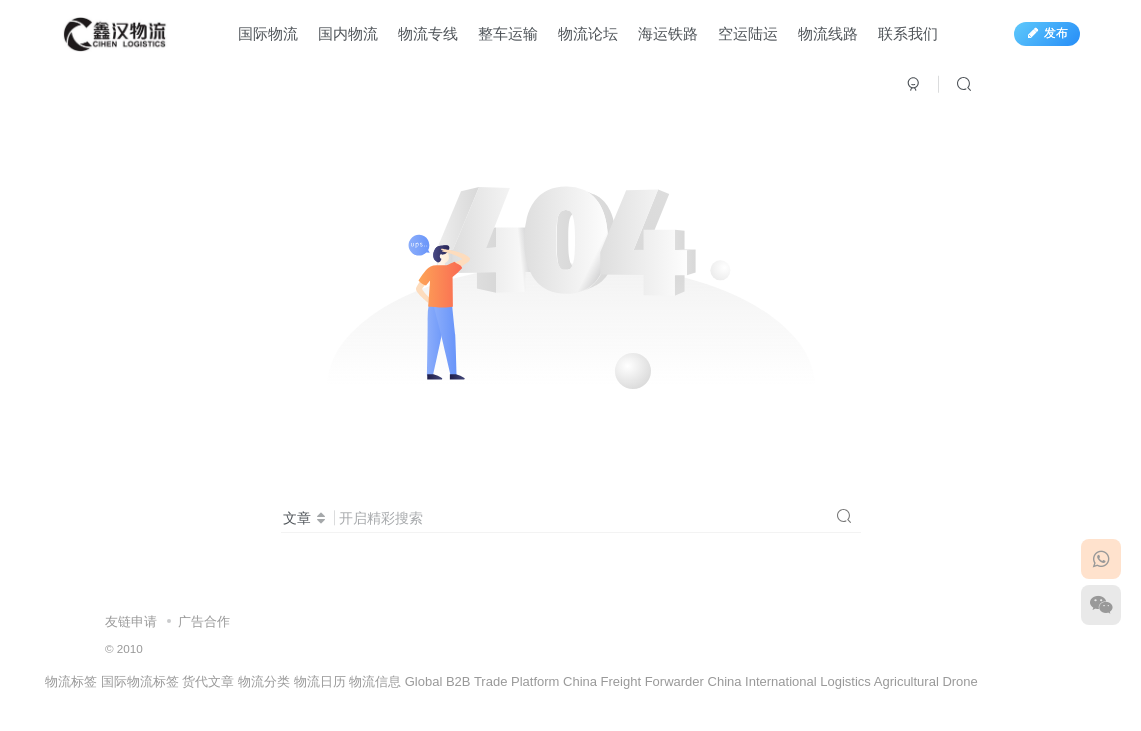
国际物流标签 (140, 681)
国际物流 (268, 33)
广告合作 (204, 621)
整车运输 (508, 33)
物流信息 (375, 681)
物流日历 (320, 681)
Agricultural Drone (926, 681)
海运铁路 (668, 33)
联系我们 (908, 33)
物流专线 (428, 33)
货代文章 (208, 681)
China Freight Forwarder (633, 681)
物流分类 (264, 681)
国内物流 (348, 33)
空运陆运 (748, 33)
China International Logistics (789, 681)
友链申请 (131, 621)
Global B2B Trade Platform (482, 681)
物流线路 (828, 33)
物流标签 (71, 681)
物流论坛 (588, 33)
